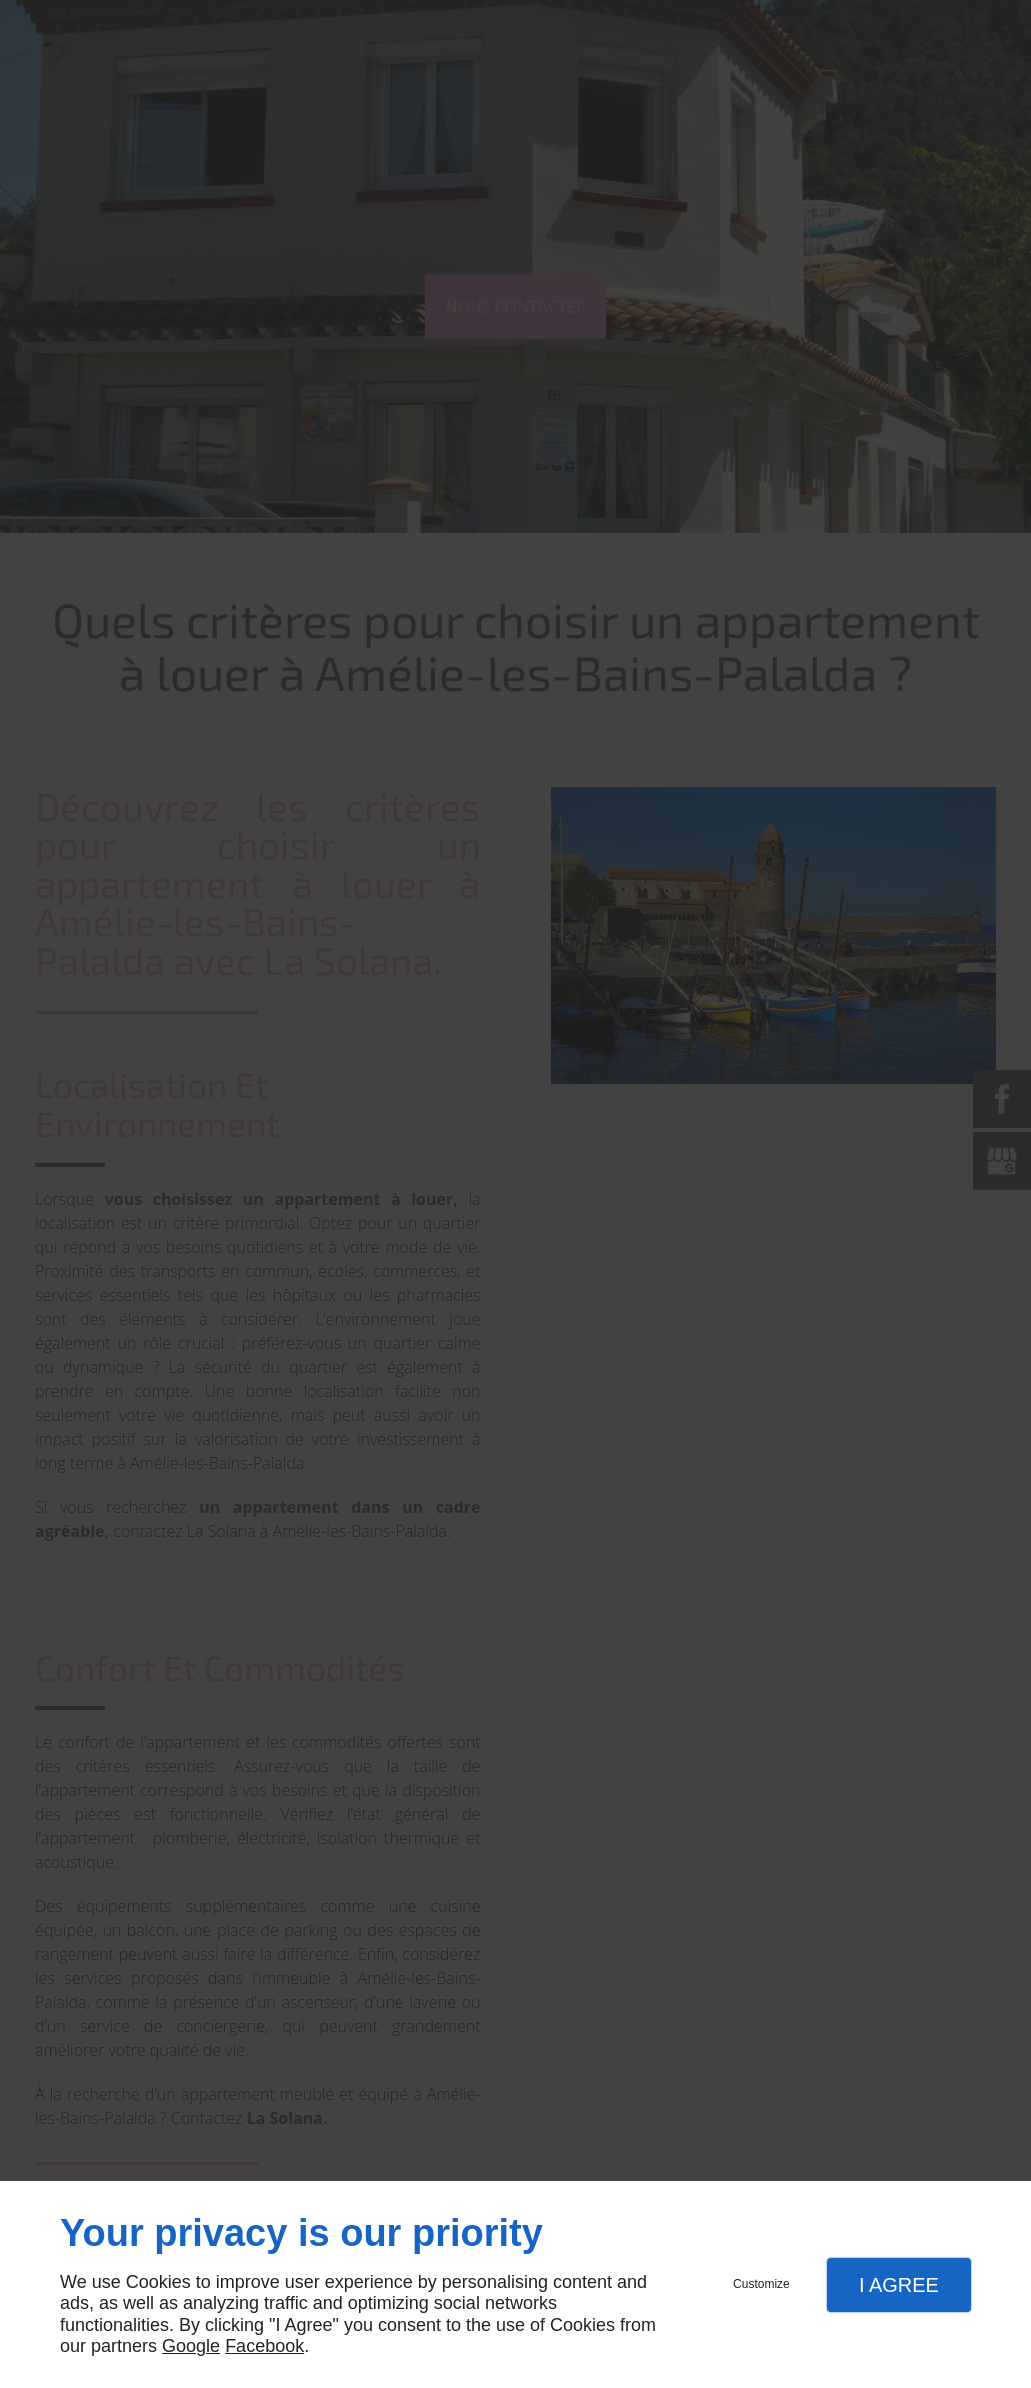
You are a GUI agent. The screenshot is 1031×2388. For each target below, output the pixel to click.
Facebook (264, 2346)
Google (191, 2346)
